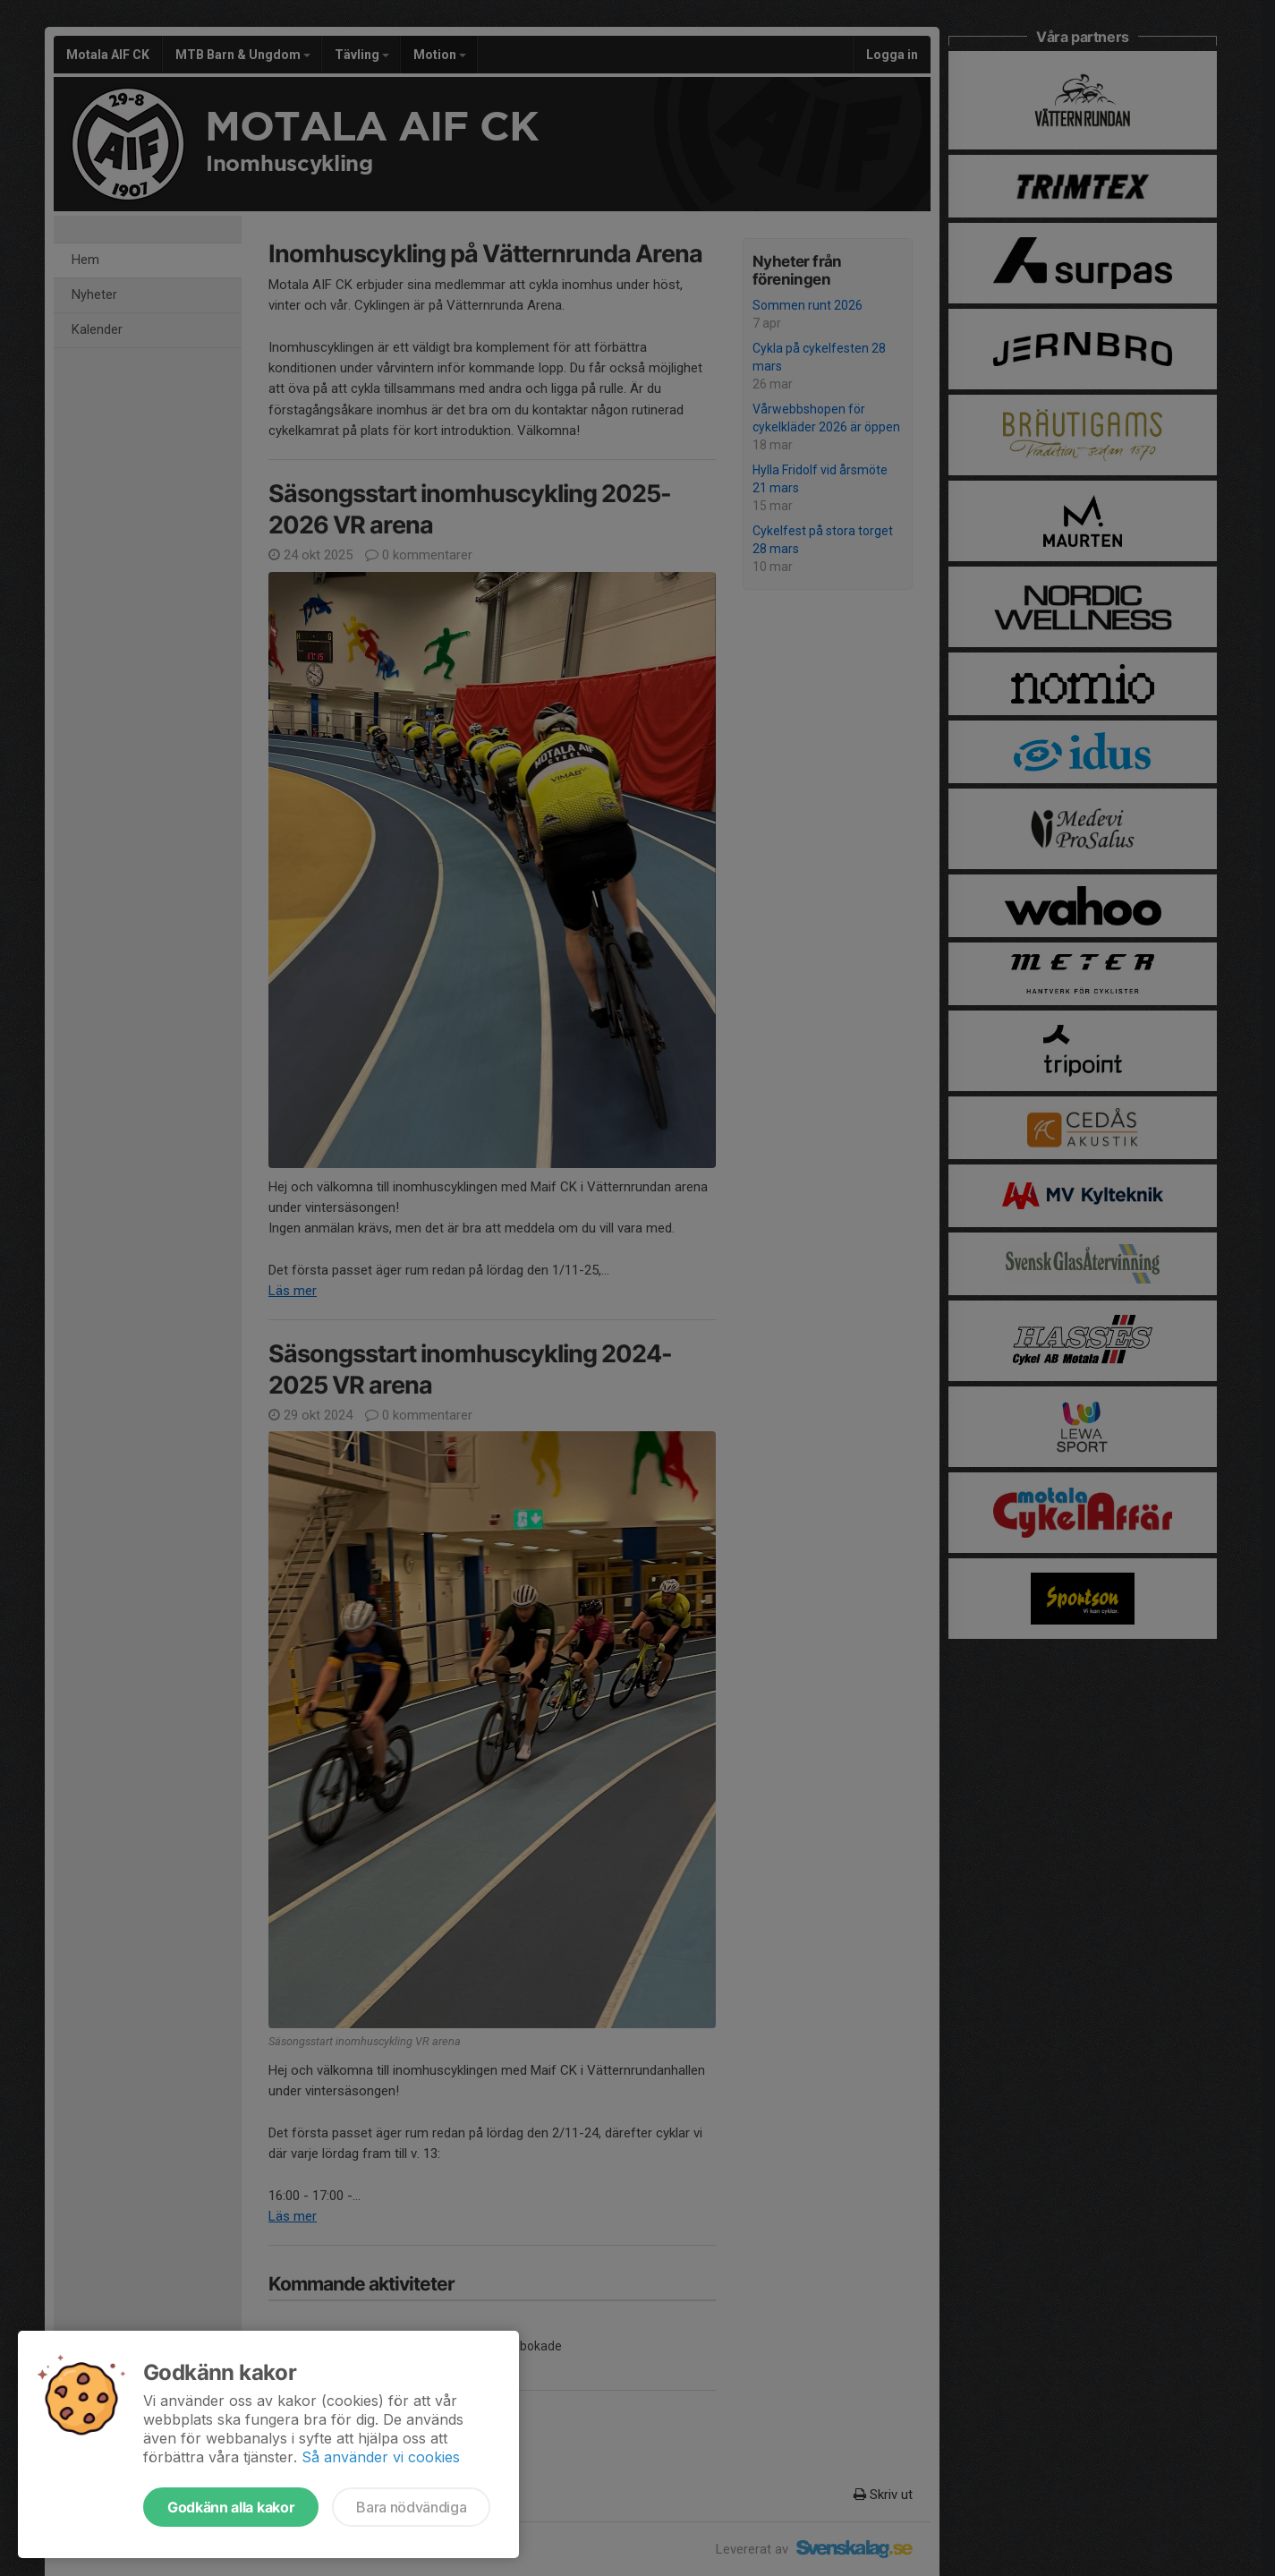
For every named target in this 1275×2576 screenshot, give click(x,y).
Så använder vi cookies (381, 2457)
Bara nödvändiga (411, 2507)
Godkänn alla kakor (230, 2507)
